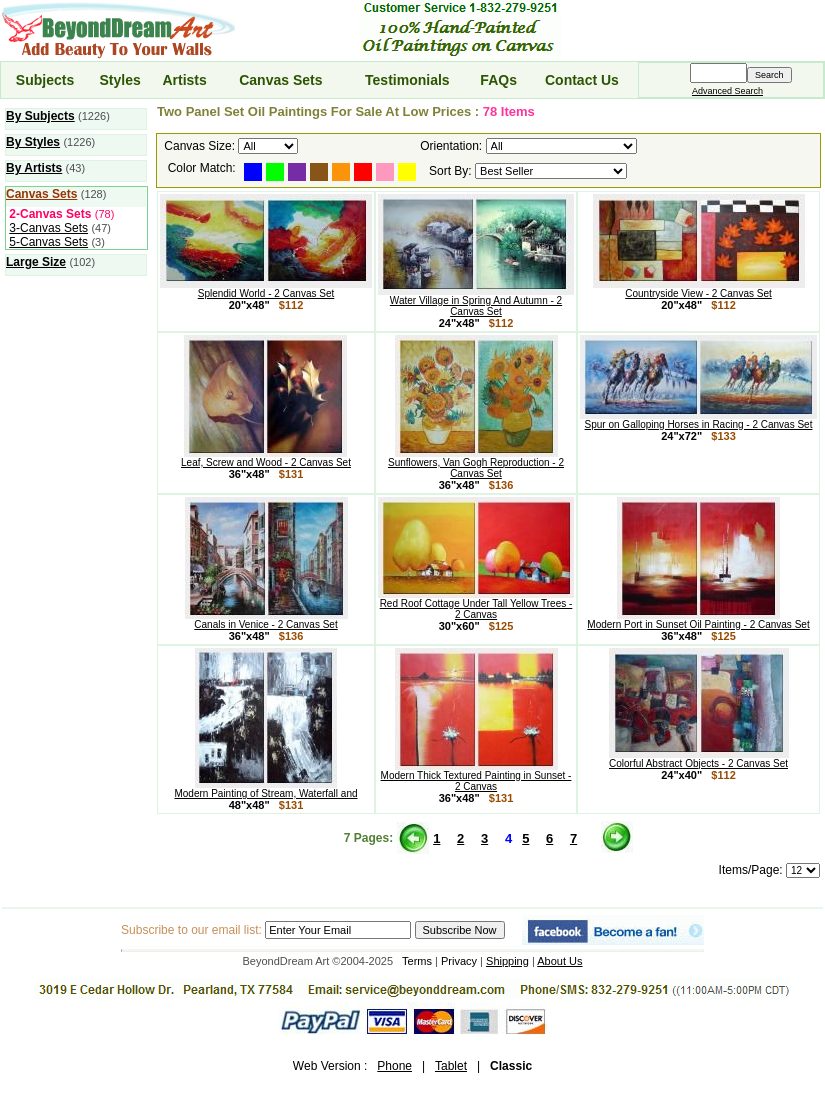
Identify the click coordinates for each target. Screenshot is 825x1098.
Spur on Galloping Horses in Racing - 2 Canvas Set (698, 420)
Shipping (507, 961)
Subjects (45, 80)
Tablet (451, 1066)
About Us (559, 961)
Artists (184, 80)
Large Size (36, 262)
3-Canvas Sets (48, 228)
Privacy (459, 961)
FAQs (498, 80)
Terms (417, 961)
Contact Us (582, 80)
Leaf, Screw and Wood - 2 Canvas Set (266, 458)
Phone (394, 1066)
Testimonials (407, 80)
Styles (119, 80)
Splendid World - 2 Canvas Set (266, 289)
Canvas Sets (280, 80)
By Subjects (40, 116)
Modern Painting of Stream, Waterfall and (265, 789)
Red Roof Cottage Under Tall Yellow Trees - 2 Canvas (476, 604)
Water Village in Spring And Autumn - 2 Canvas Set (476, 301)
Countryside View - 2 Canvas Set (699, 289)
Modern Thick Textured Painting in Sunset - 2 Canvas (476, 776)
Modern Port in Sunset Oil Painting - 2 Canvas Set (698, 620)
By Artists (34, 168)
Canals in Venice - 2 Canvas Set (266, 620)
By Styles (33, 142)
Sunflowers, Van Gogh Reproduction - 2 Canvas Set (476, 463)
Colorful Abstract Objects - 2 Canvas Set (699, 759)
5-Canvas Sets (48, 242)
